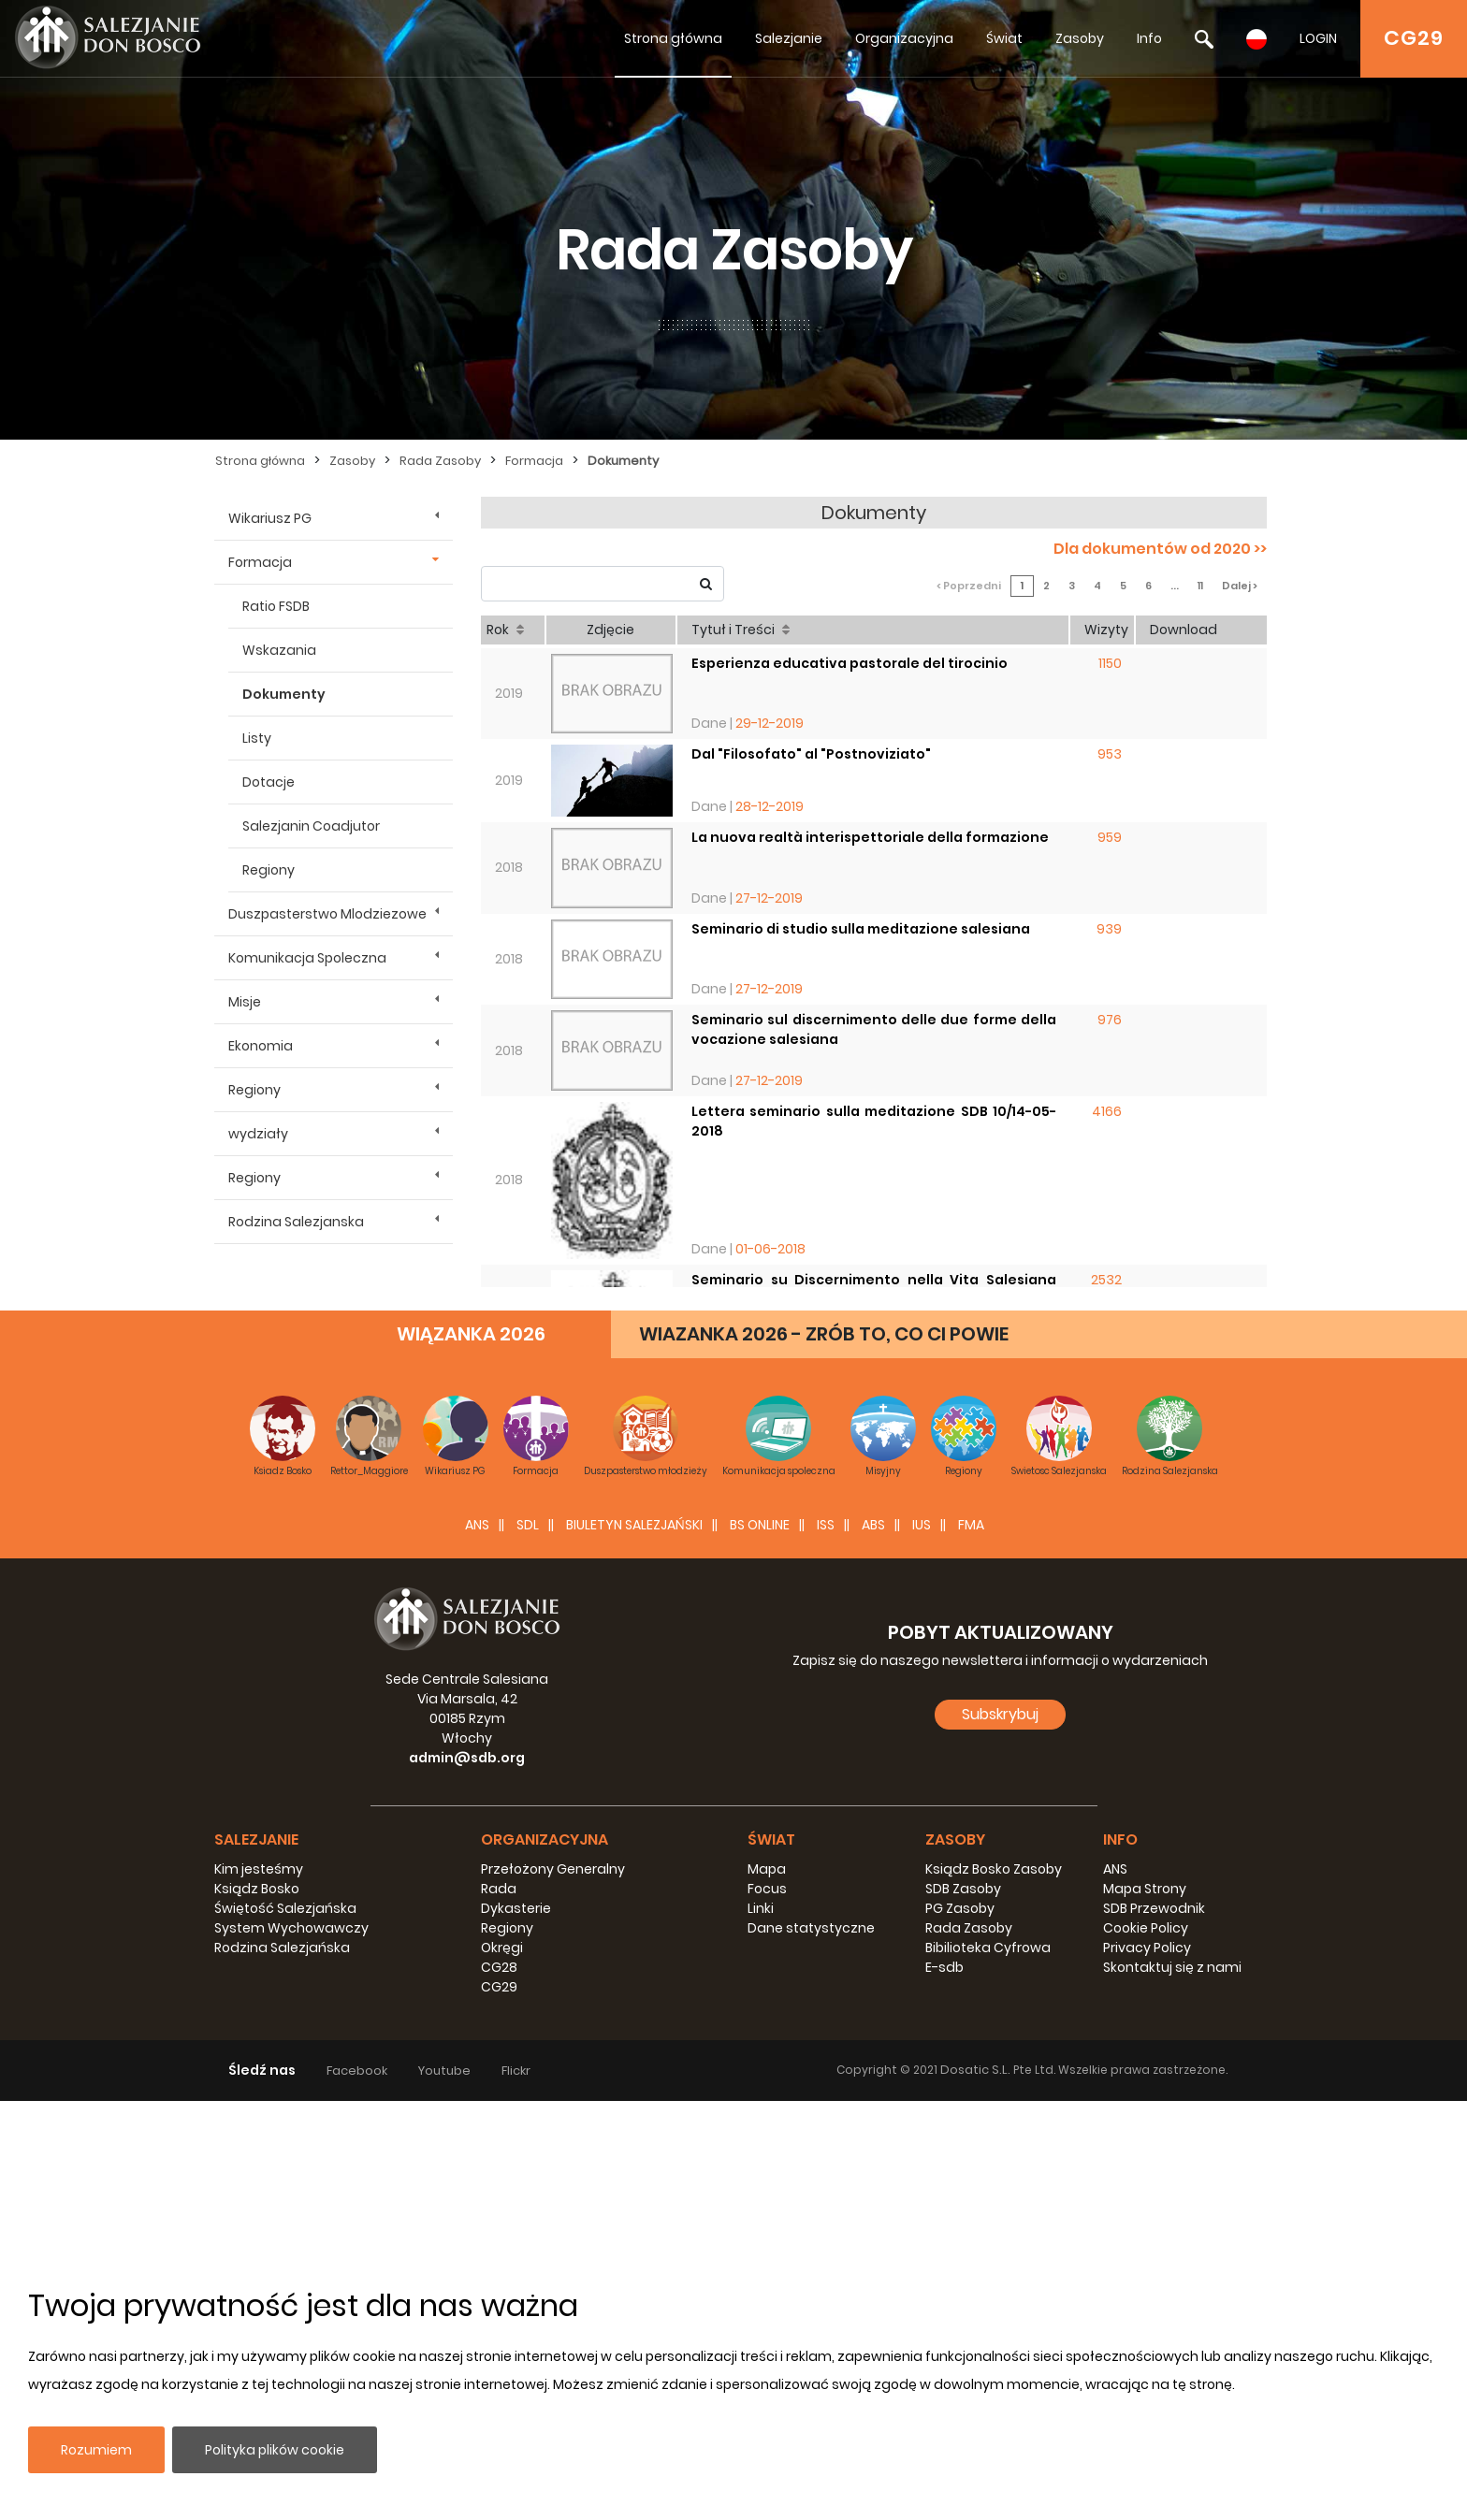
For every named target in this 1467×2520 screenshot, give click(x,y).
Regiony (268, 870)
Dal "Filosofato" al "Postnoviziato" (811, 754)
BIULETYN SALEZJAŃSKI (634, 1943)
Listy (256, 738)
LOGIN (1318, 38)
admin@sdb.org (467, 2176)
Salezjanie (788, 38)
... (1174, 585)
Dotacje (268, 782)
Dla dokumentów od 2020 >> (1160, 548)
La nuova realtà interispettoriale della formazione (870, 837)
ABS (873, 1943)
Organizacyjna (904, 38)
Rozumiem (96, 2449)
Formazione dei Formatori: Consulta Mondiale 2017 (870, 1538)
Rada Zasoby (440, 461)
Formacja (534, 461)
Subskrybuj (1000, 2133)
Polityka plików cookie (274, 2449)
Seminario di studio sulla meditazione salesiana (860, 929)
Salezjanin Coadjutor (311, 826)
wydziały (258, 1133)
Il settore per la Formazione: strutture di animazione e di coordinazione (873, 1457)
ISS (826, 1943)
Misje (244, 1001)
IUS (921, 1943)
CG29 (1414, 37)
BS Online (760, 1943)
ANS (477, 1943)
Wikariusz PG (270, 518)
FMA (971, 1943)
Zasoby (1079, 38)
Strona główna (673, 38)
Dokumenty (623, 461)
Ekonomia (260, 1045)
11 (1200, 585)
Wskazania (279, 650)
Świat (1004, 38)
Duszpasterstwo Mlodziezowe (327, 914)
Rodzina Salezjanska (296, 1221)
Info (1149, 38)
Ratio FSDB (276, 606)
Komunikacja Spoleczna (307, 958)
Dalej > (1239, 585)
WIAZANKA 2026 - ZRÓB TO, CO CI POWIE (824, 1753)
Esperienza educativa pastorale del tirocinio (849, 663)
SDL (527, 1943)
